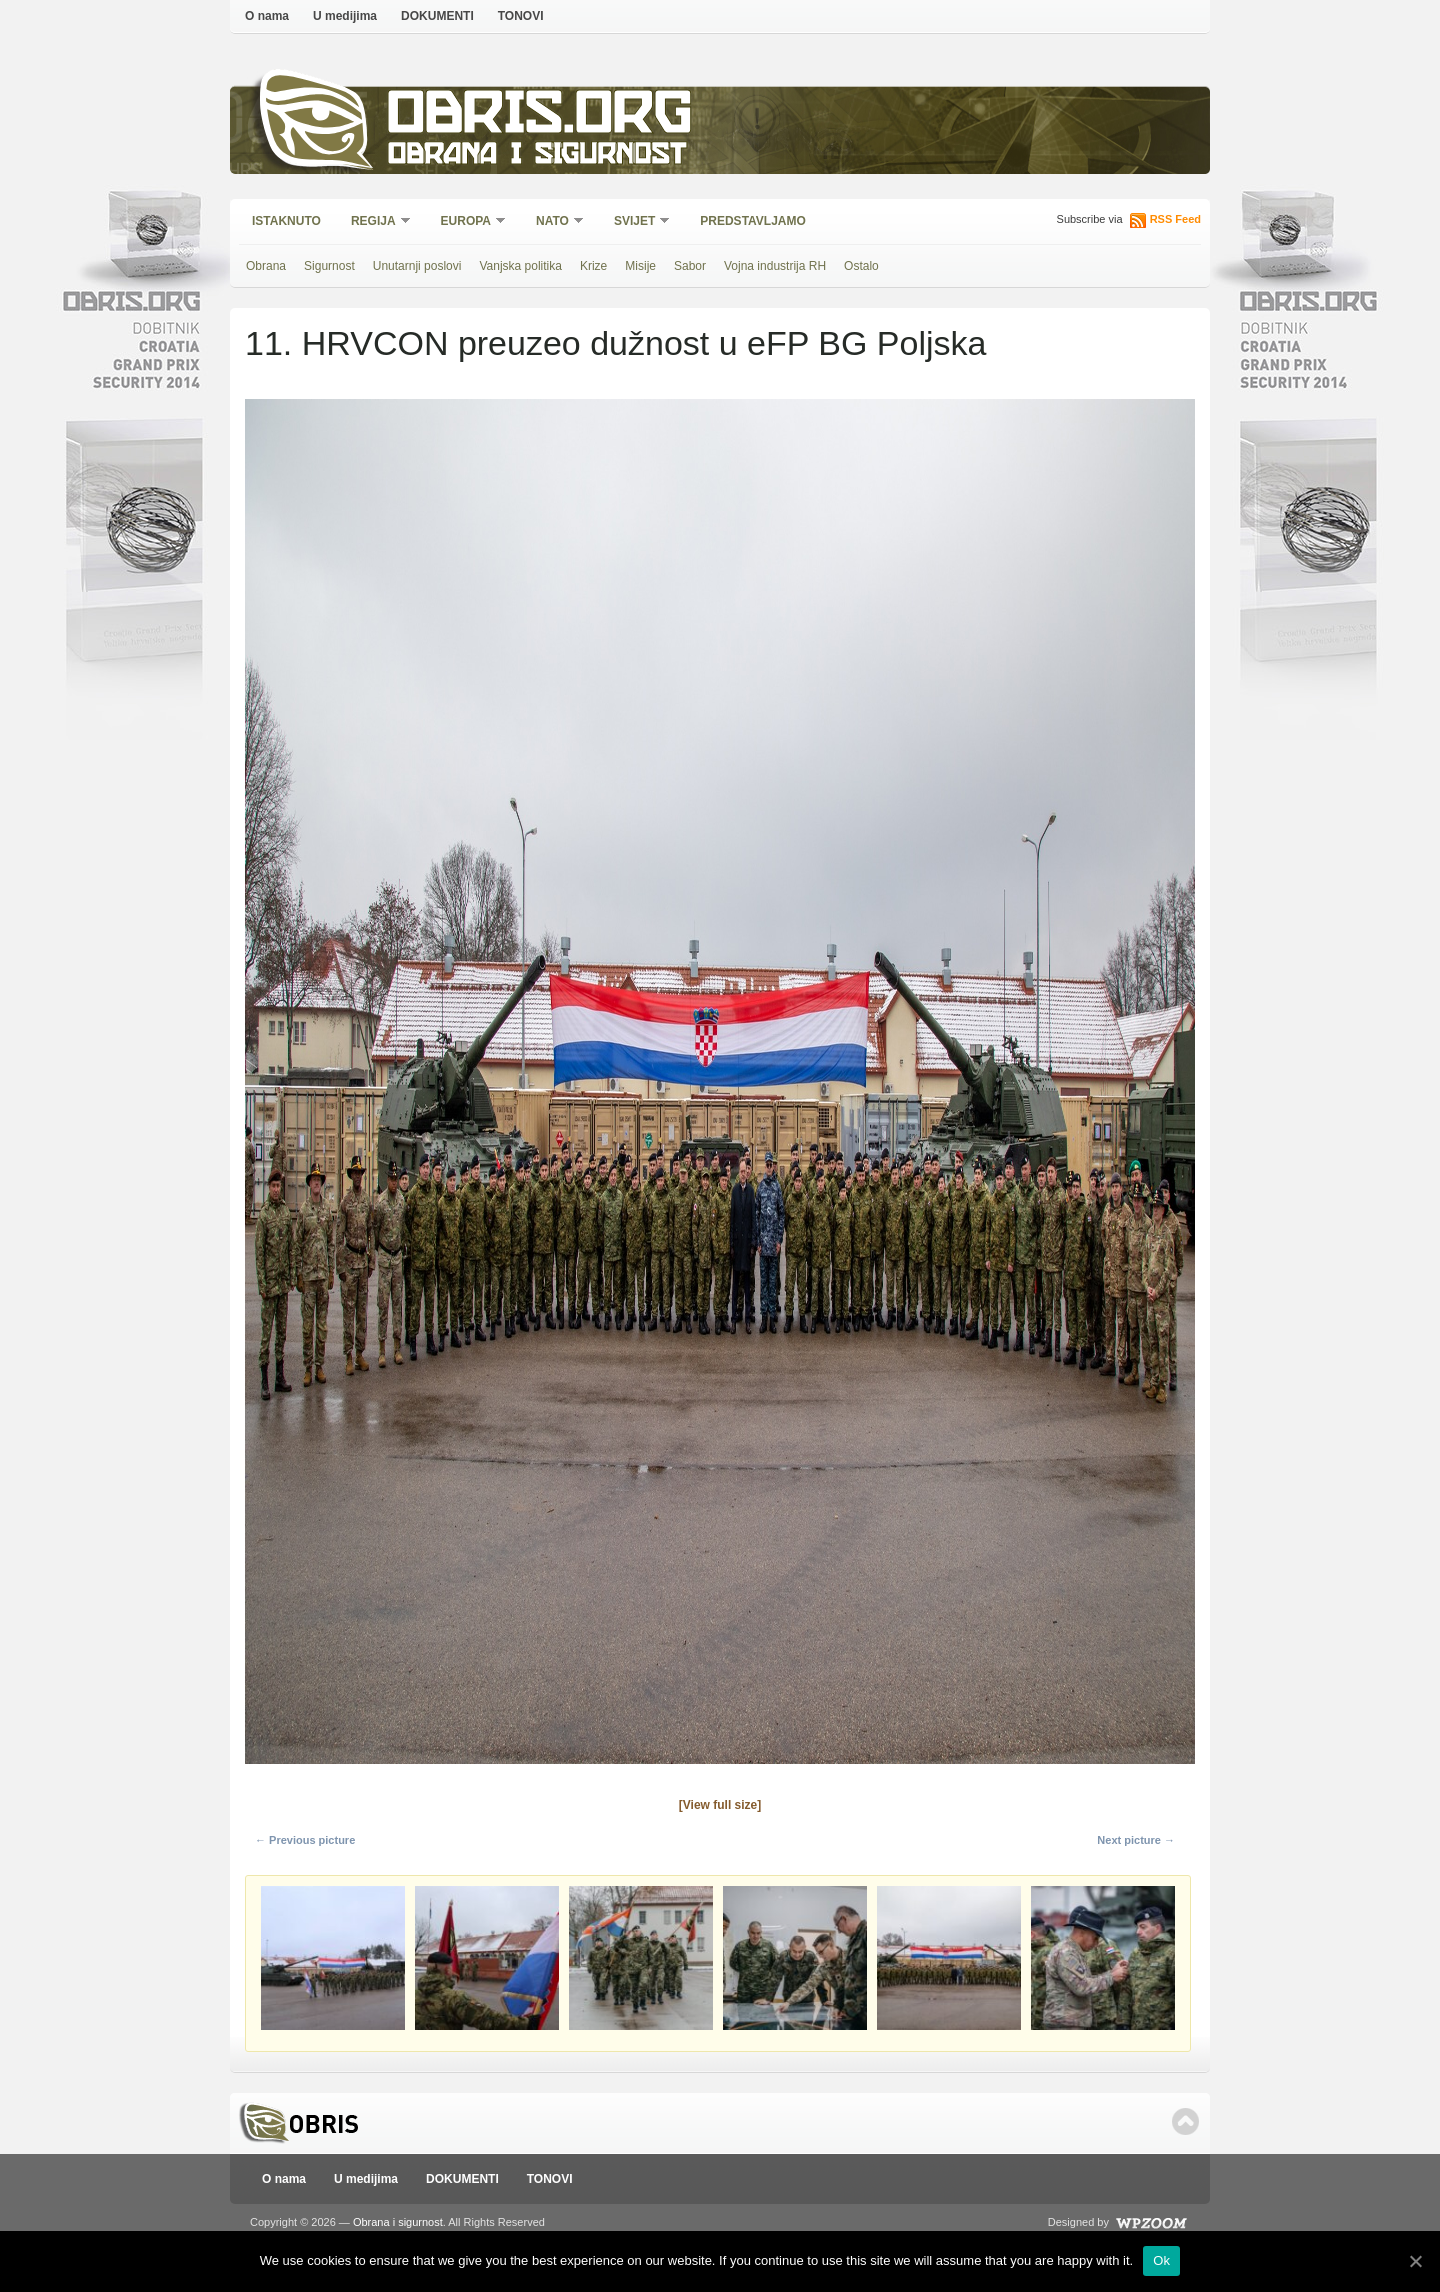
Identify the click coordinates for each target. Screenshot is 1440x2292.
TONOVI (521, 16)
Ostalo (861, 266)
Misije (640, 266)
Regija (374, 222)
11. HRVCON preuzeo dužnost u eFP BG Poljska (615, 343)
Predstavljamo (753, 221)
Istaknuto (286, 221)
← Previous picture (305, 1840)
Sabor (690, 266)
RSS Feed (1175, 219)
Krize (593, 266)
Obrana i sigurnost (536, 156)
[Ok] (1415, 2261)
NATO (553, 222)
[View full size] (720, 1805)
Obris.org (540, 117)
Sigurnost (329, 266)
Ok (1161, 2260)
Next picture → (1136, 1840)
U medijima (345, 16)
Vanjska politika (520, 266)
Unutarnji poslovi (417, 266)
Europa (467, 222)
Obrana (266, 266)
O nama (267, 16)
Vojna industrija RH (775, 266)
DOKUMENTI (437, 16)
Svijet (635, 222)
